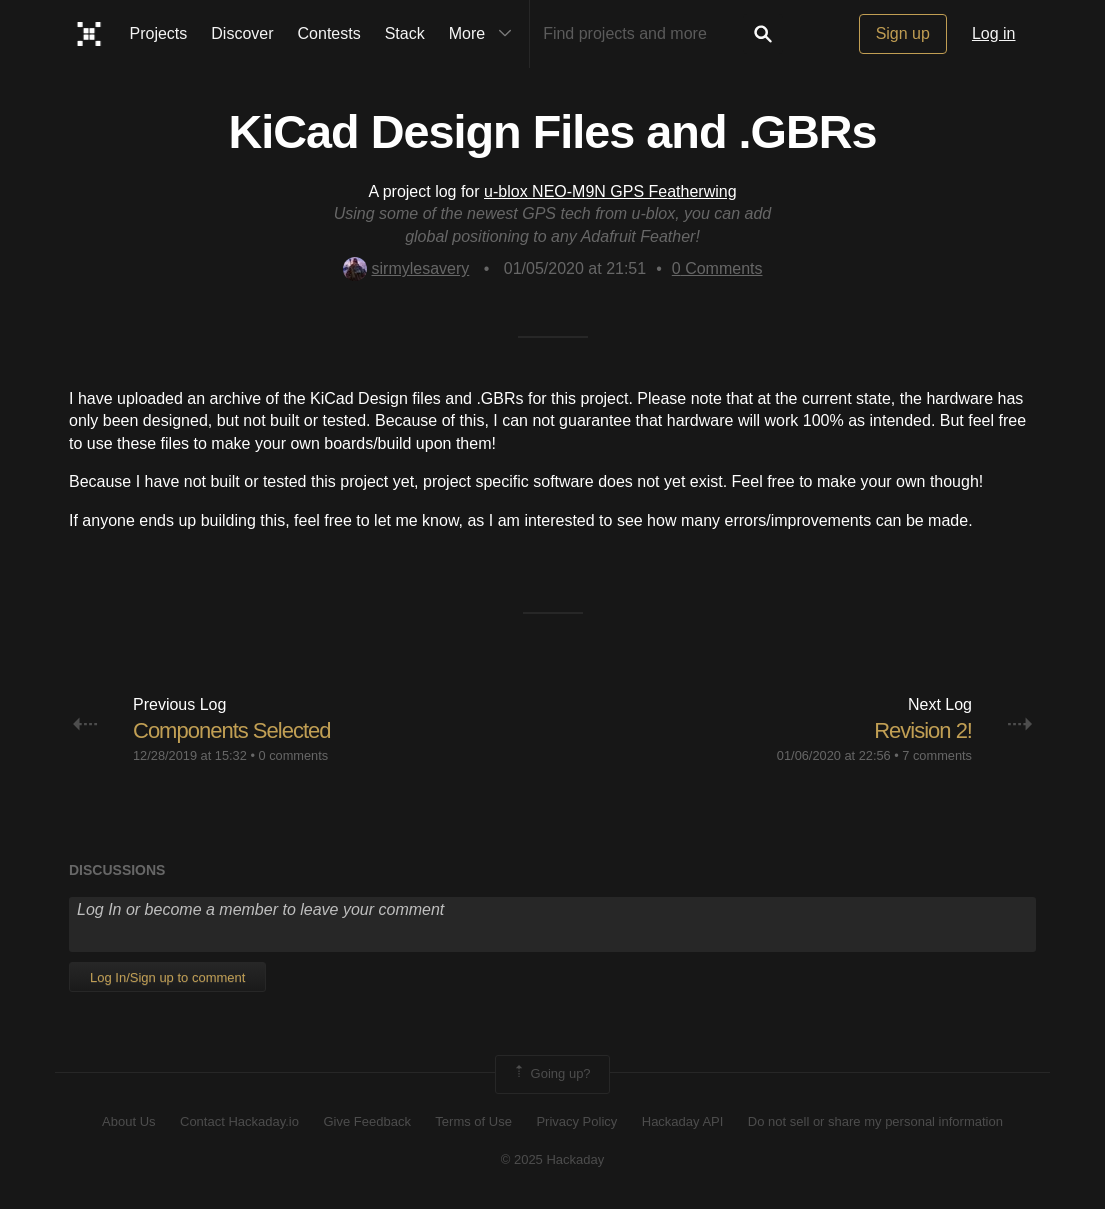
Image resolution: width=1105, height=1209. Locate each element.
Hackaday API (683, 1121)
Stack (405, 33)
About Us (128, 1121)
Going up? (551, 1074)
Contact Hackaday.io (239, 1121)
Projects (159, 33)
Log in (994, 33)
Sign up (903, 33)
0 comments (293, 755)
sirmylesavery (406, 268)
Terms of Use (473, 1121)
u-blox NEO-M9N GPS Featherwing (610, 191)
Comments (717, 268)
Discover (242, 33)
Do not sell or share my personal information (875, 1121)
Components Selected (231, 730)
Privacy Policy (576, 1121)
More (485, 34)
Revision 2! (923, 730)
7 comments (937, 755)
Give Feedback (366, 1121)
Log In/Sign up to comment (167, 977)
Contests (329, 33)
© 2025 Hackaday (553, 1159)
